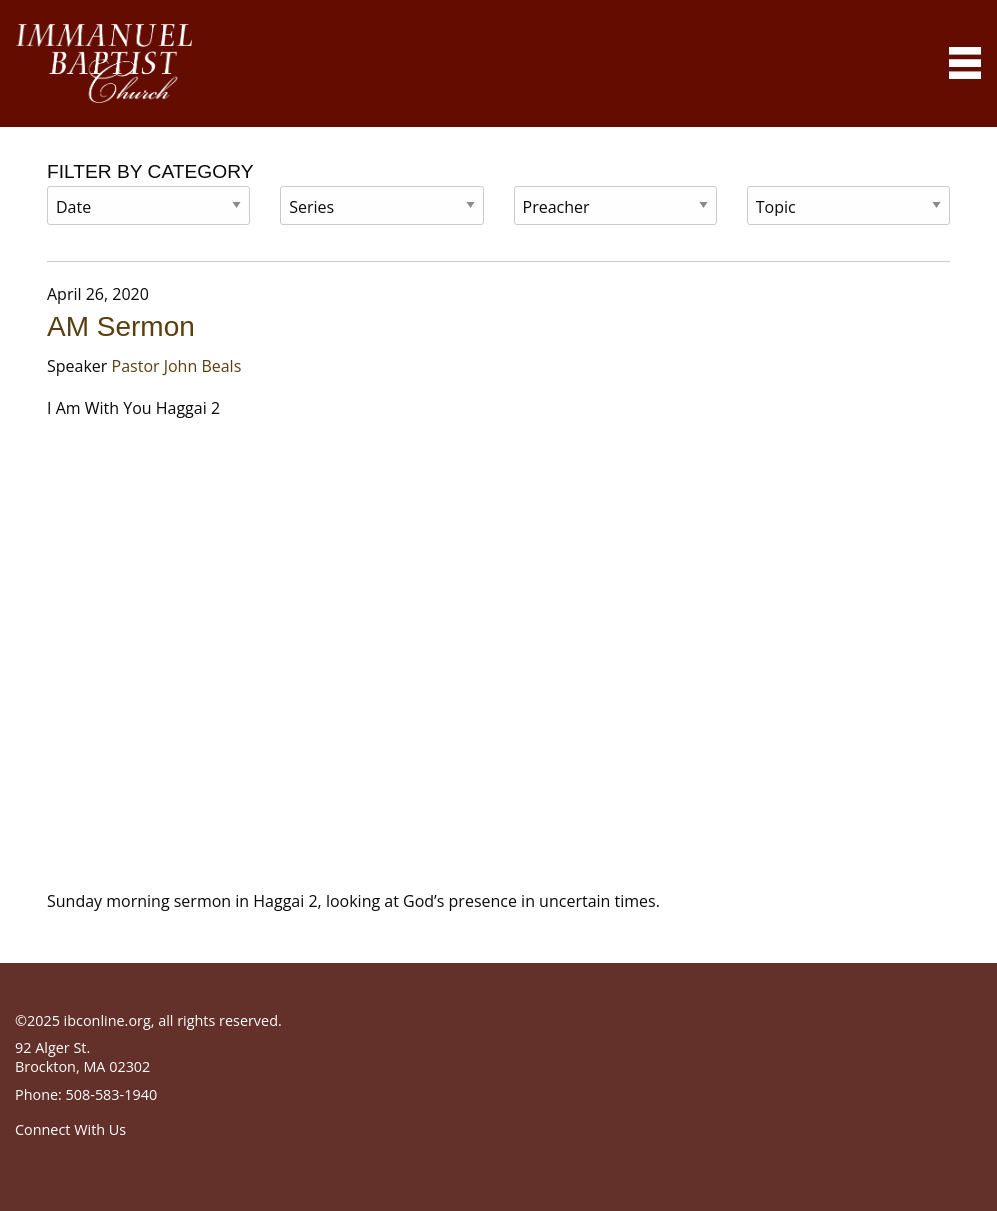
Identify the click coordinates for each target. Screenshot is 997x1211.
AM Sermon (121, 326)
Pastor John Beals (177, 366)
